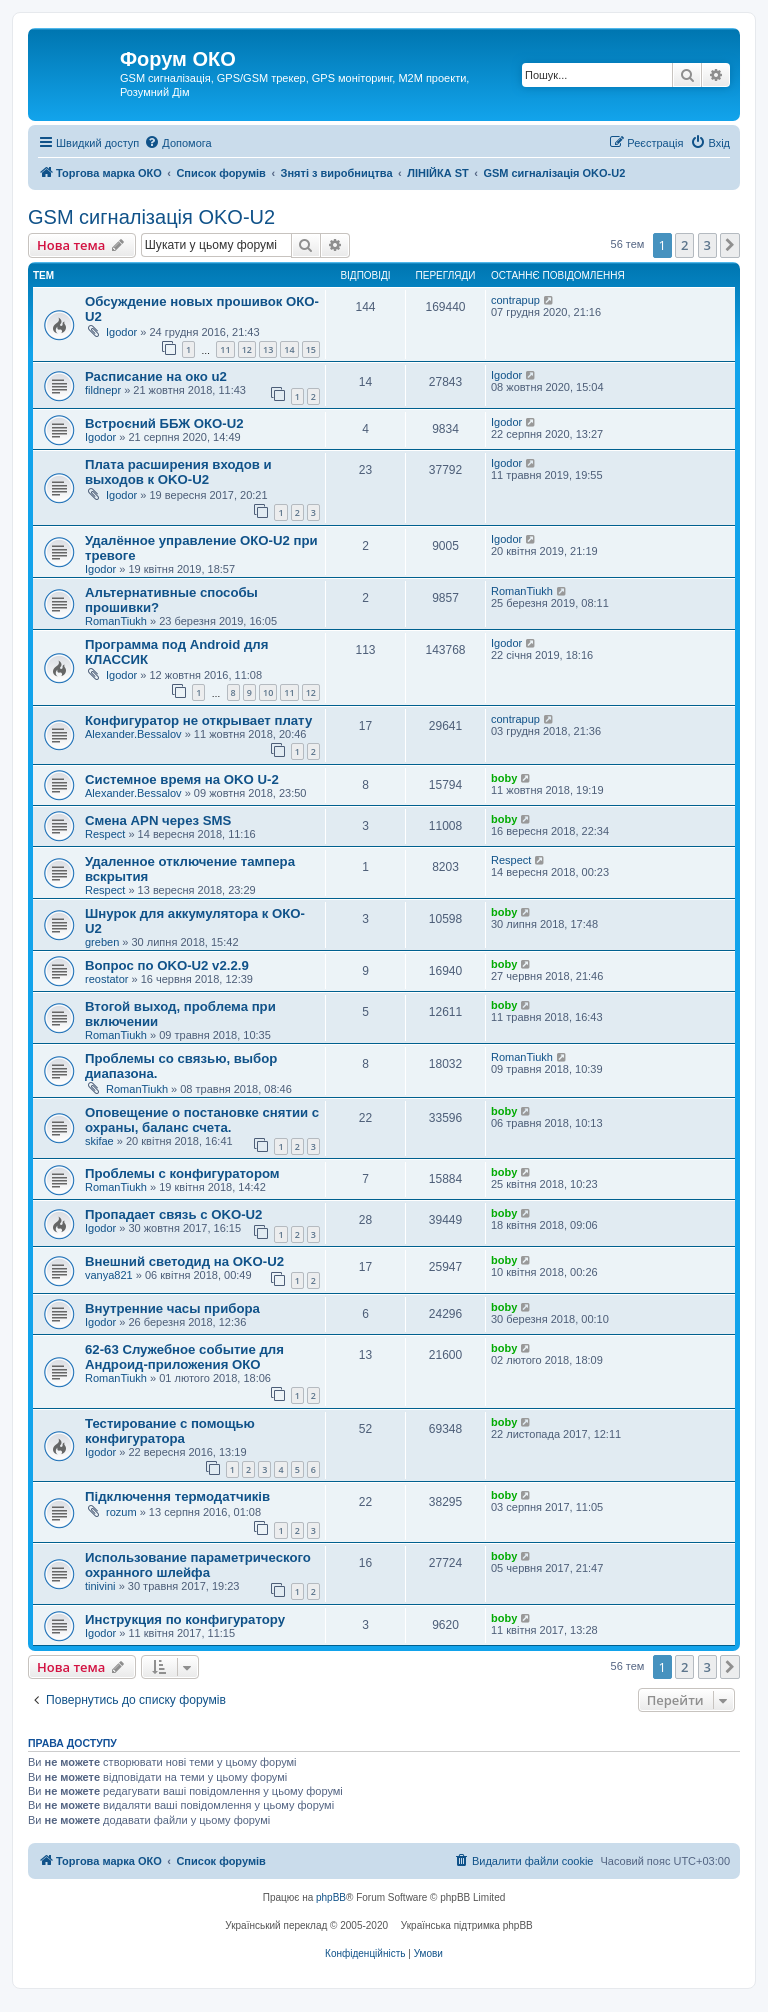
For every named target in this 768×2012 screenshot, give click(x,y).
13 (268, 349)
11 (225, 349)
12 (247, 349)
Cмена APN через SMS (158, 820)
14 (289, 349)
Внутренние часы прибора (172, 1308)
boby (504, 778)
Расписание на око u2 (156, 376)
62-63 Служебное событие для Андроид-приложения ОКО (184, 1357)
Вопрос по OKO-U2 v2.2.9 (167, 965)
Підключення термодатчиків (177, 1496)
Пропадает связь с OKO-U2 (173, 1214)
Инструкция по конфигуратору (185, 1619)
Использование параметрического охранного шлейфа (198, 1565)
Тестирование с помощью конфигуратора (170, 1431)
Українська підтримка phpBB (467, 1925)
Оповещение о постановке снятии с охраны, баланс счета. (202, 1120)
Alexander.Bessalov (133, 734)
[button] (730, 245)
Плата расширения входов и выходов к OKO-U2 (178, 472)
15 (311, 349)
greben (102, 942)
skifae (99, 1141)
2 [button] (684, 245)
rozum (121, 1512)
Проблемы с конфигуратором (182, 1173)
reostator (106, 979)
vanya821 (109, 1275)
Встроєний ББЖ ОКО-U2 (164, 423)
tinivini (100, 1586)
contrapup (515, 300)
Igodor (121, 332)
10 (268, 692)
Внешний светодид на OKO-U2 (184, 1261)
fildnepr (103, 390)
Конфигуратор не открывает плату (198, 720)
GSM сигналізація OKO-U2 (151, 217)
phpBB (331, 1897)
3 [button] (707, 245)
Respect (105, 834)
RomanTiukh (116, 621)
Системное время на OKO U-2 (182, 779)
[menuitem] (177, 143)
